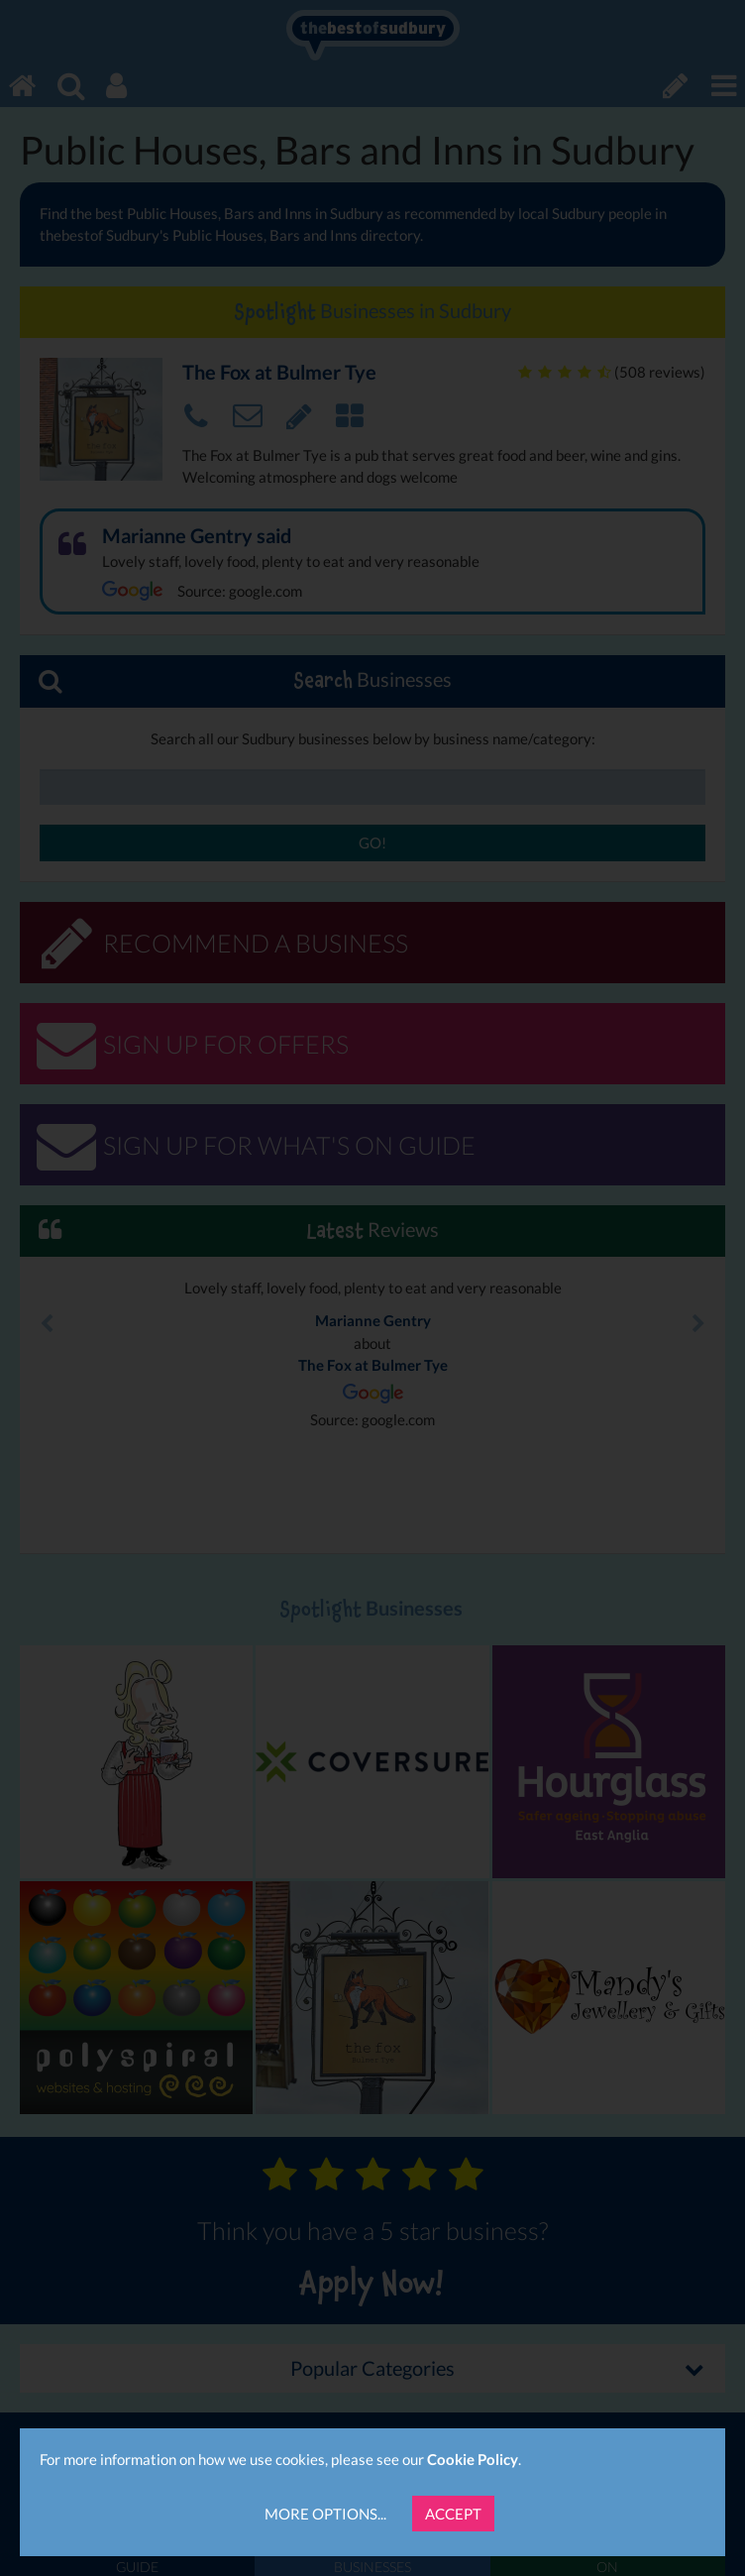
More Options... (325, 2513)
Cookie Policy (472, 2459)
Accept (453, 2513)
